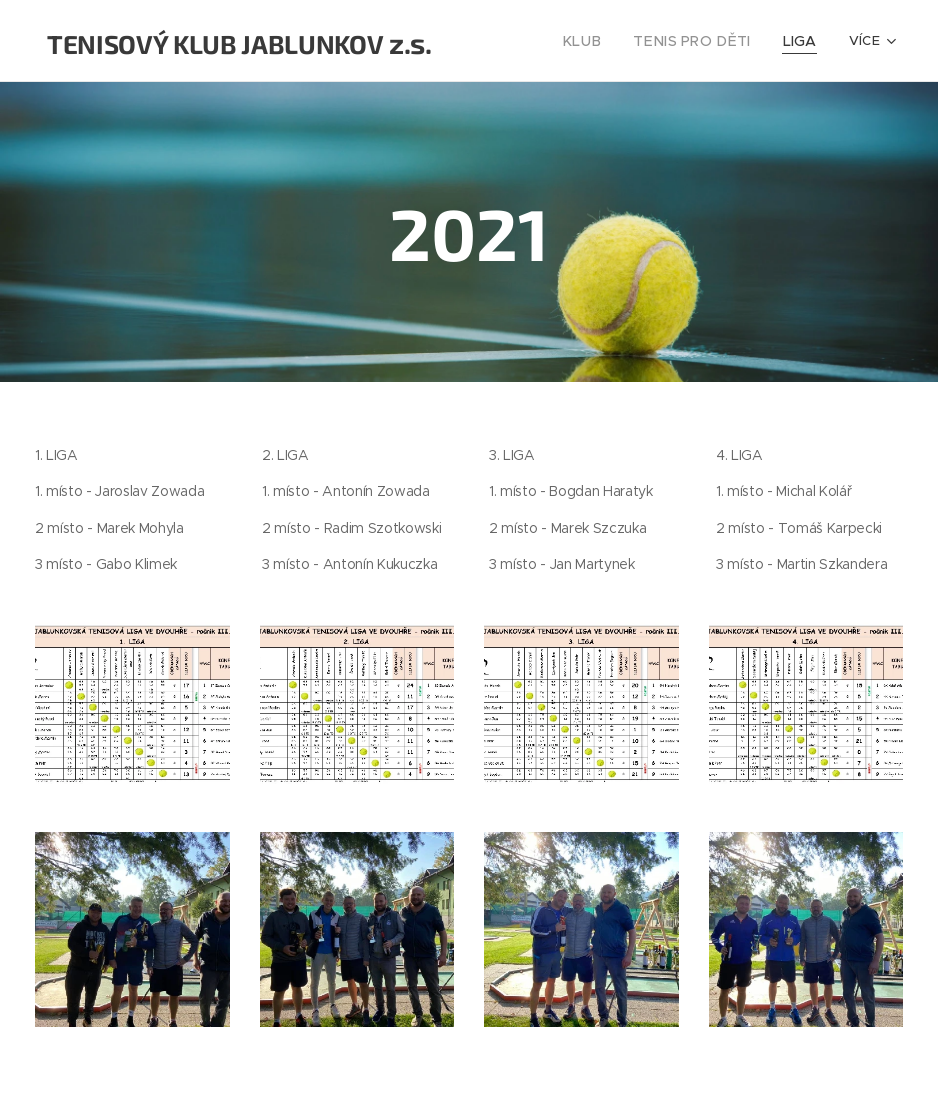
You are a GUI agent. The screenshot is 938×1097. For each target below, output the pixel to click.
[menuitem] (601, 41)
